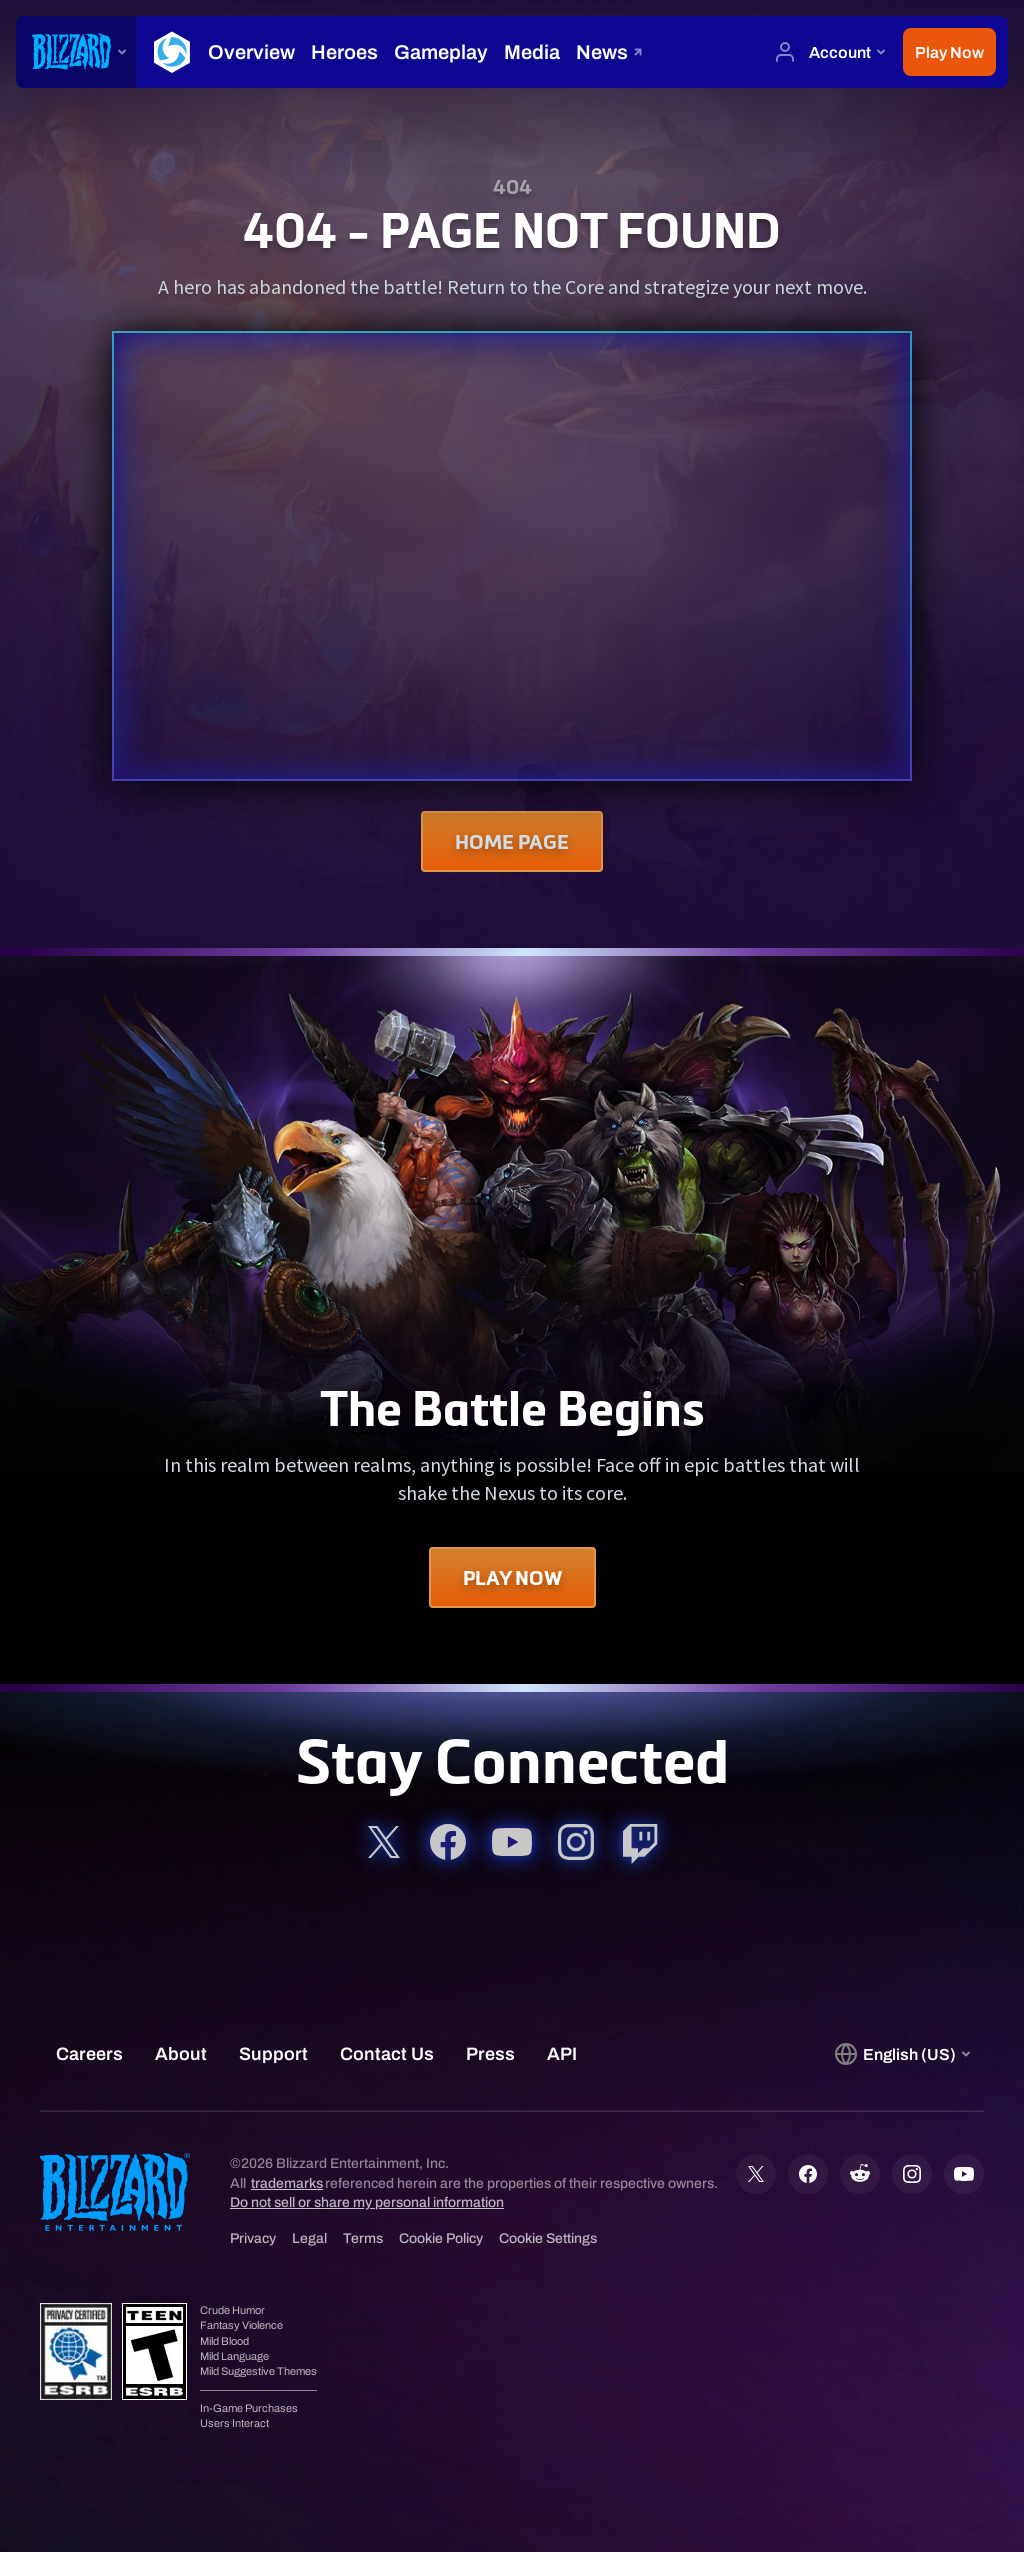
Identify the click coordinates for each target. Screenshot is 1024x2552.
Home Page (512, 841)
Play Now (512, 1577)
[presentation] (76, 52)
